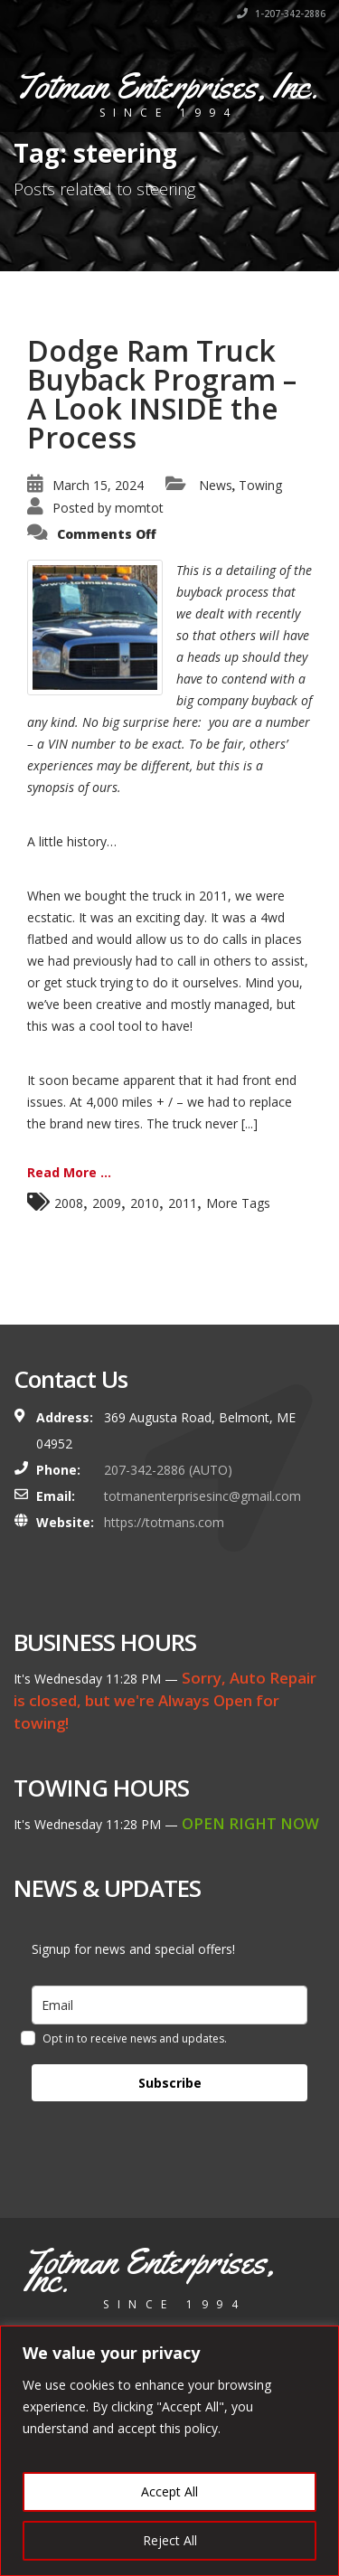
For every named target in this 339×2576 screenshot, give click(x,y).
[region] (169, 2451)
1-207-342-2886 (281, 13)
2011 (182, 1203)
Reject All (170, 2540)
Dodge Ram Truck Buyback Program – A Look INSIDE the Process (162, 394)
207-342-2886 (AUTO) (168, 1469)
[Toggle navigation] (299, 91)
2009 (106, 1203)
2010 (144, 1203)
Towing (260, 485)
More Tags (238, 1203)
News (215, 485)
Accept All (169, 2491)
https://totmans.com (164, 1522)
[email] (169, 2005)
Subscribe (170, 2082)
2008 (68, 1203)
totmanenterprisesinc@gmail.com (202, 1496)
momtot (139, 507)
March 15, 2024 (98, 485)
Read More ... (69, 1172)
